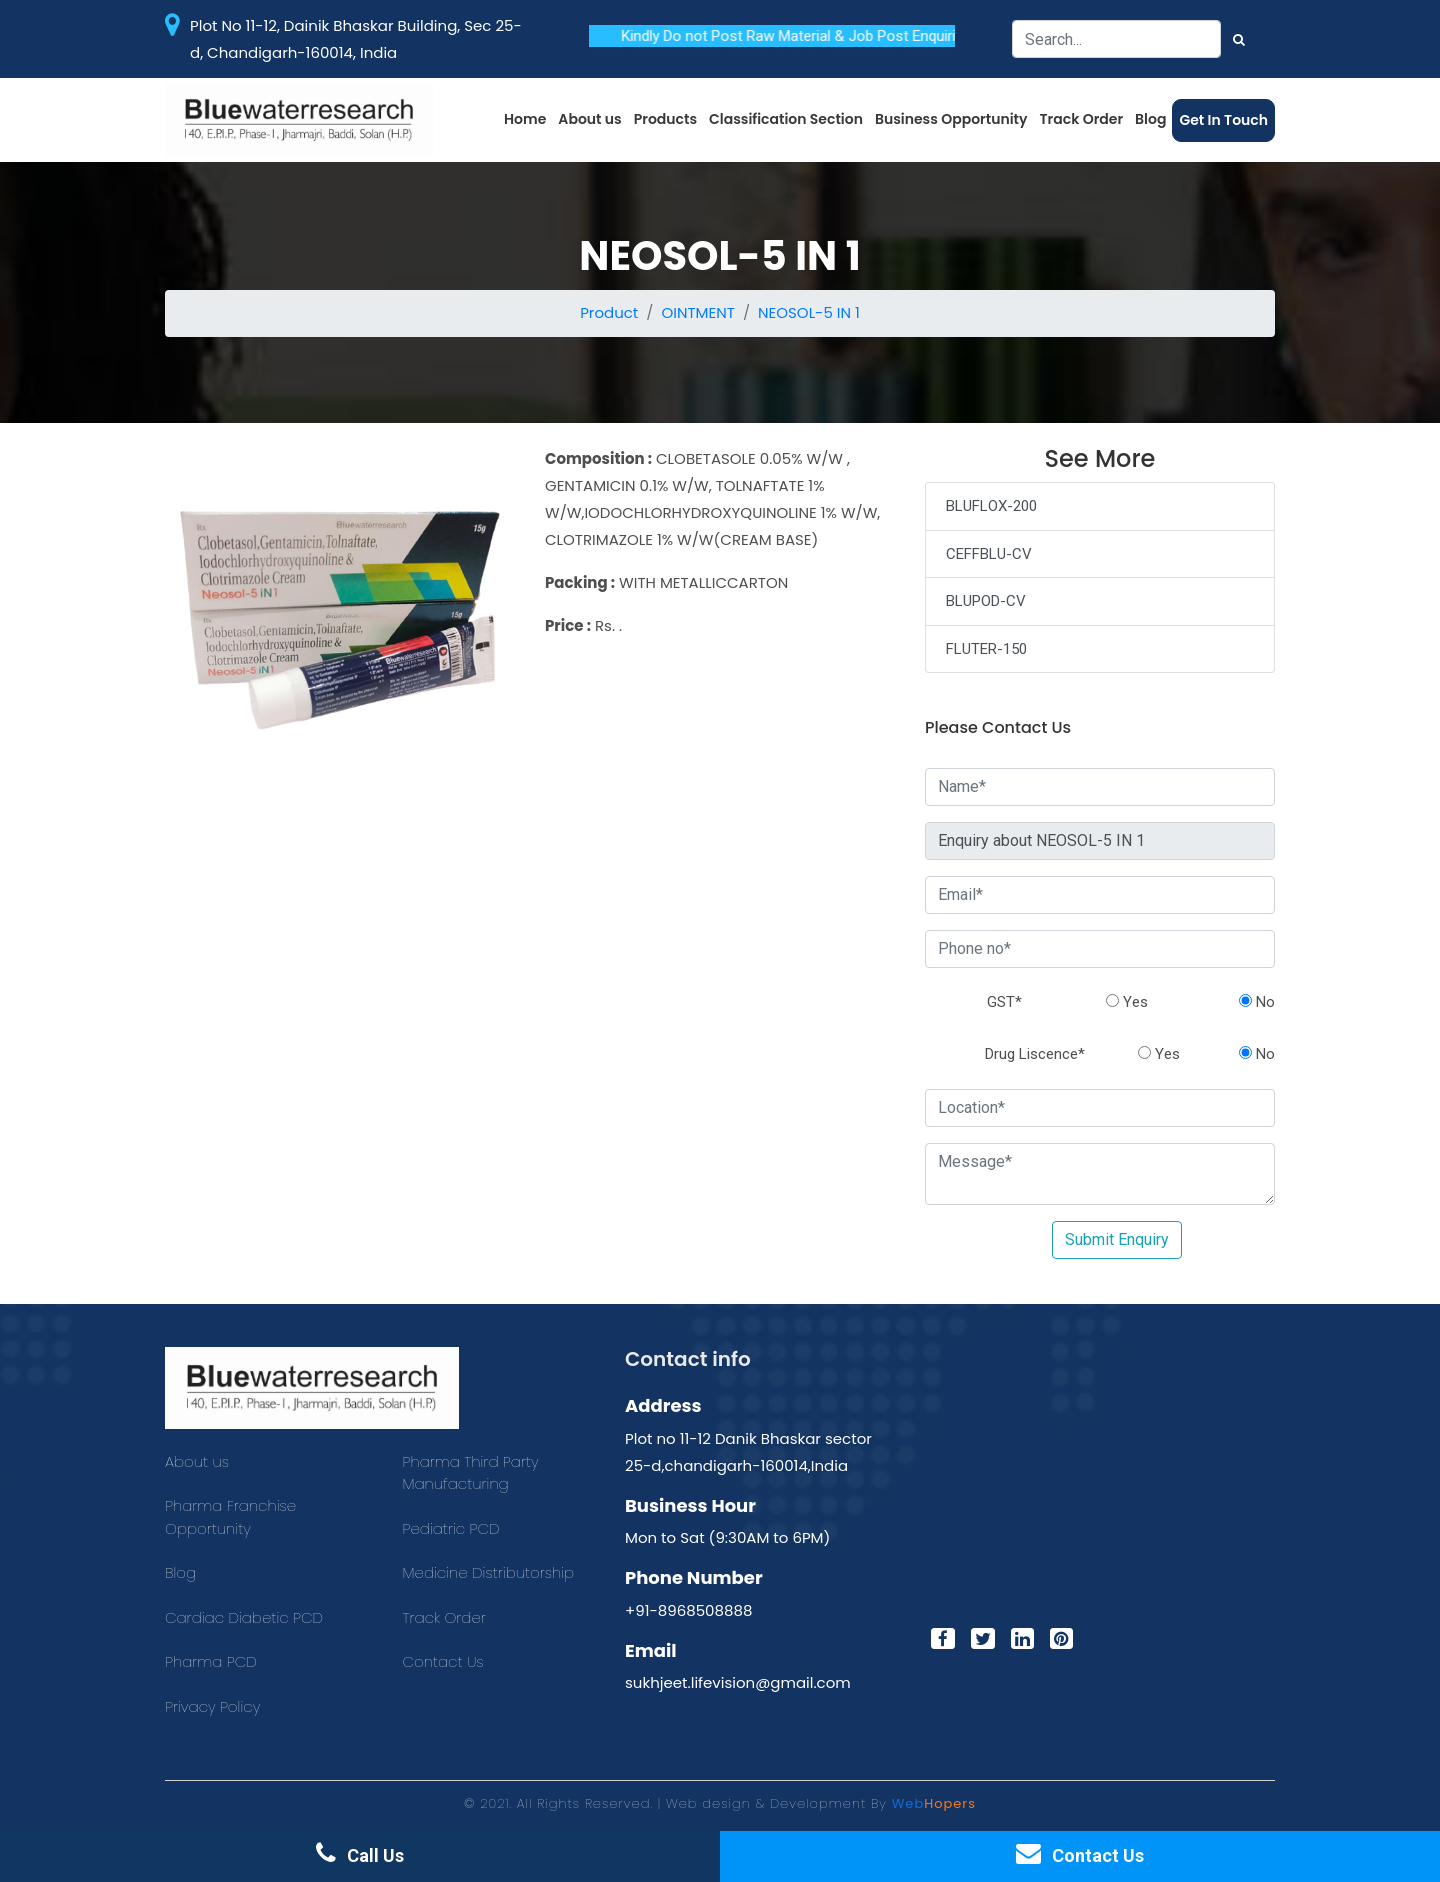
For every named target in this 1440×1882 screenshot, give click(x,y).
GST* (1004, 1002)
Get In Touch (1223, 120)
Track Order (1082, 119)
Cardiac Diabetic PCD (244, 1617)
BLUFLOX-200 (991, 506)
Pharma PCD (211, 1661)
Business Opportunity (951, 119)
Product (609, 312)
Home (525, 119)
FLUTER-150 (986, 649)
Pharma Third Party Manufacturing (471, 1473)
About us (589, 119)
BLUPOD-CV (986, 601)
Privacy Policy (212, 1706)
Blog (1150, 119)
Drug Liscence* (1035, 1054)
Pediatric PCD (451, 1528)
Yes (1127, 1002)
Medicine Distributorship (489, 1572)
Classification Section (786, 119)
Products (665, 119)
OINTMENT (697, 312)
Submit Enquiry (1117, 1239)
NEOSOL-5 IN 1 (809, 312)
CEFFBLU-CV (989, 554)
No (1257, 1002)
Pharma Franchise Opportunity (230, 1517)
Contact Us (443, 1661)
